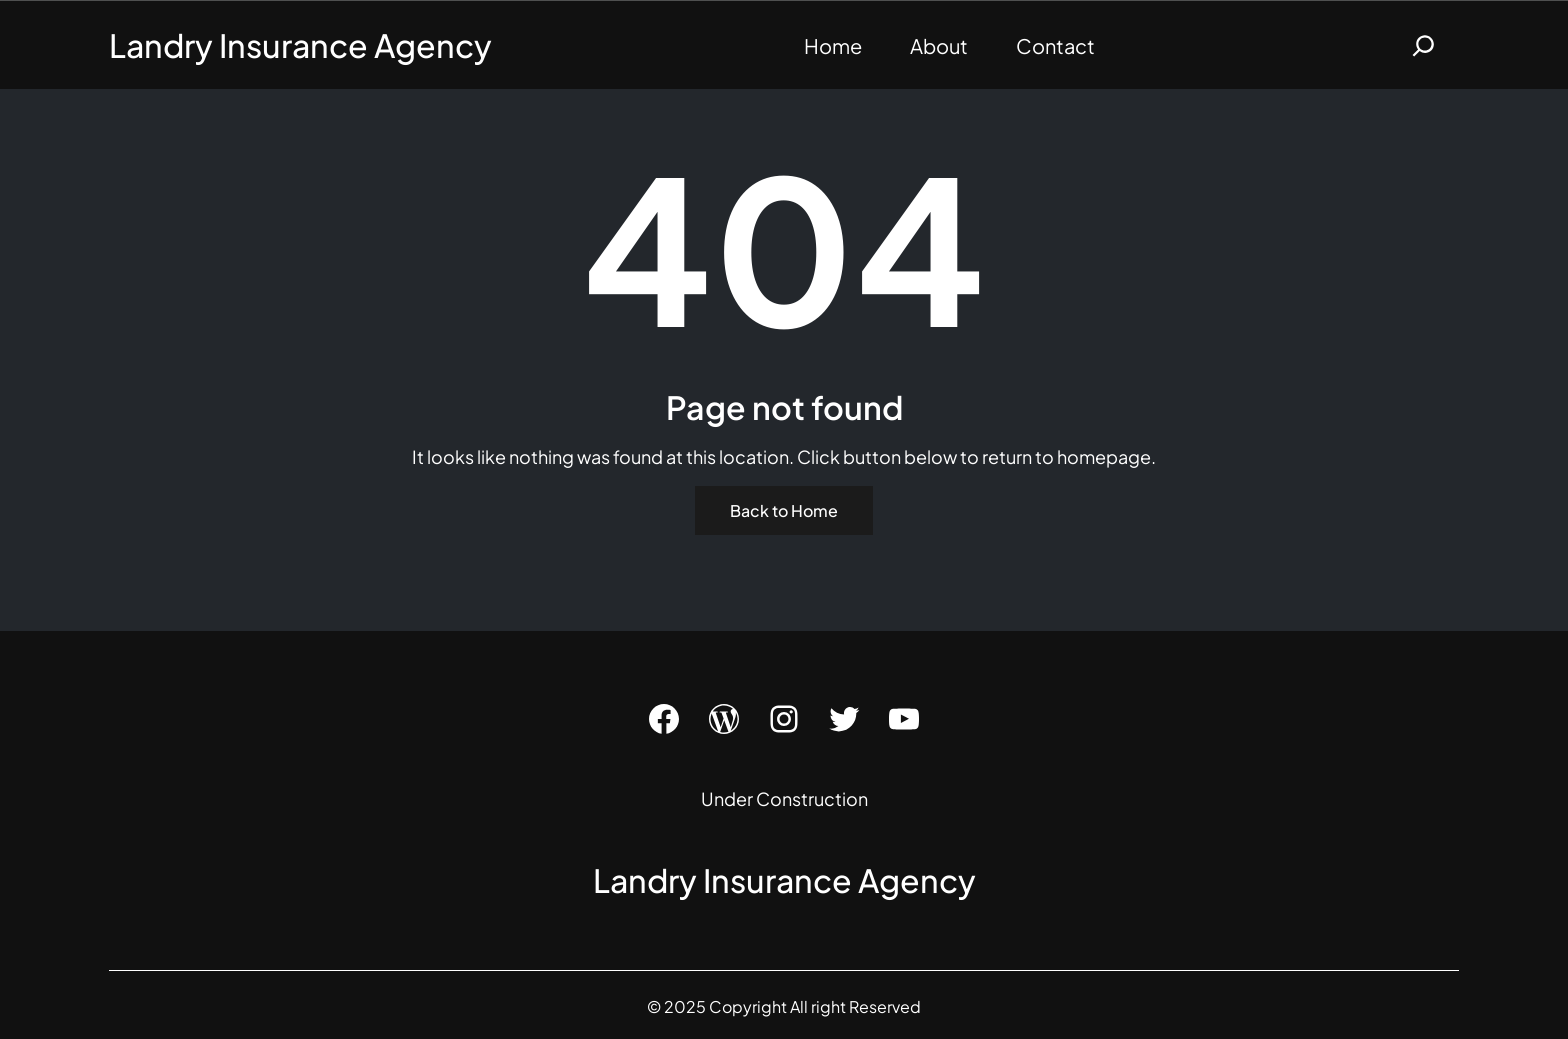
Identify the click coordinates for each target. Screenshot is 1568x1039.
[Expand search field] (1423, 45)
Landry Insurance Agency (300, 45)
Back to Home (784, 510)
